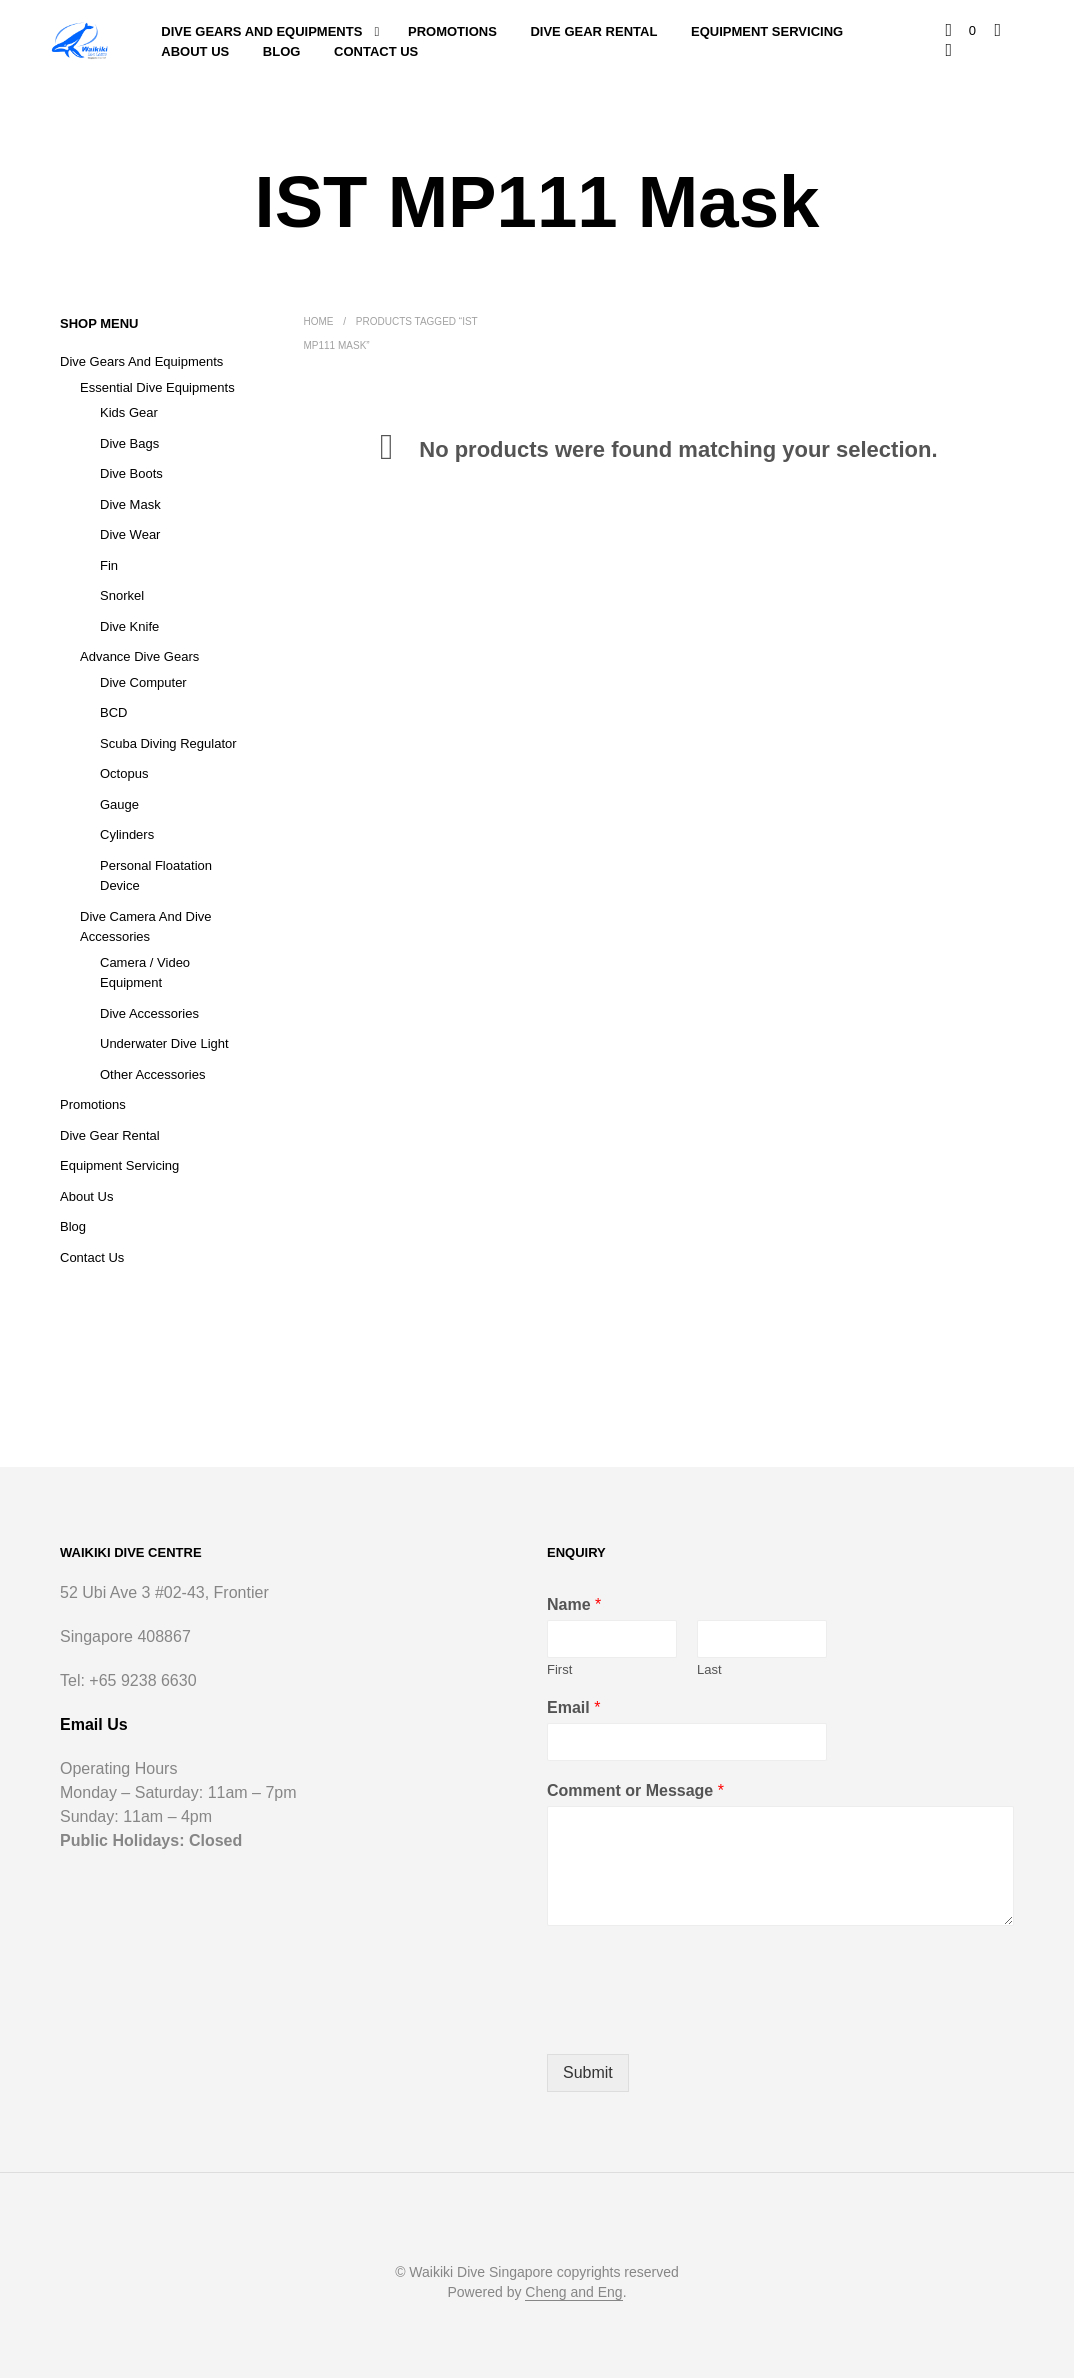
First (559, 1669)
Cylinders (127, 834)
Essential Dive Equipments (157, 387)
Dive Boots (131, 473)
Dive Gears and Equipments (261, 31)
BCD (113, 712)
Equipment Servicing (767, 31)
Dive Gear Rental (593, 31)
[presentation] (699, 2021)
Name (574, 1604)
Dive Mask (130, 504)
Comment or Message (635, 1790)
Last (709, 1669)
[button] (961, 31)
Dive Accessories (149, 1013)
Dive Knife (129, 626)
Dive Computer (143, 682)
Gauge (119, 804)
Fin (109, 565)
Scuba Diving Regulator (168, 743)
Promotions (452, 31)
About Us (195, 51)
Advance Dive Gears (139, 656)
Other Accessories (153, 1074)
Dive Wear (130, 534)
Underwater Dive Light (164, 1043)
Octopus (124, 773)
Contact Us (376, 51)
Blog (282, 51)
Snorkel (122, 595)
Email (573, 1707)
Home (319, 321)
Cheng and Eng (573, 2292)
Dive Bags (129, 443)
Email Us (94, 1724)
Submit (588, 2072)
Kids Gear (129, 412)
